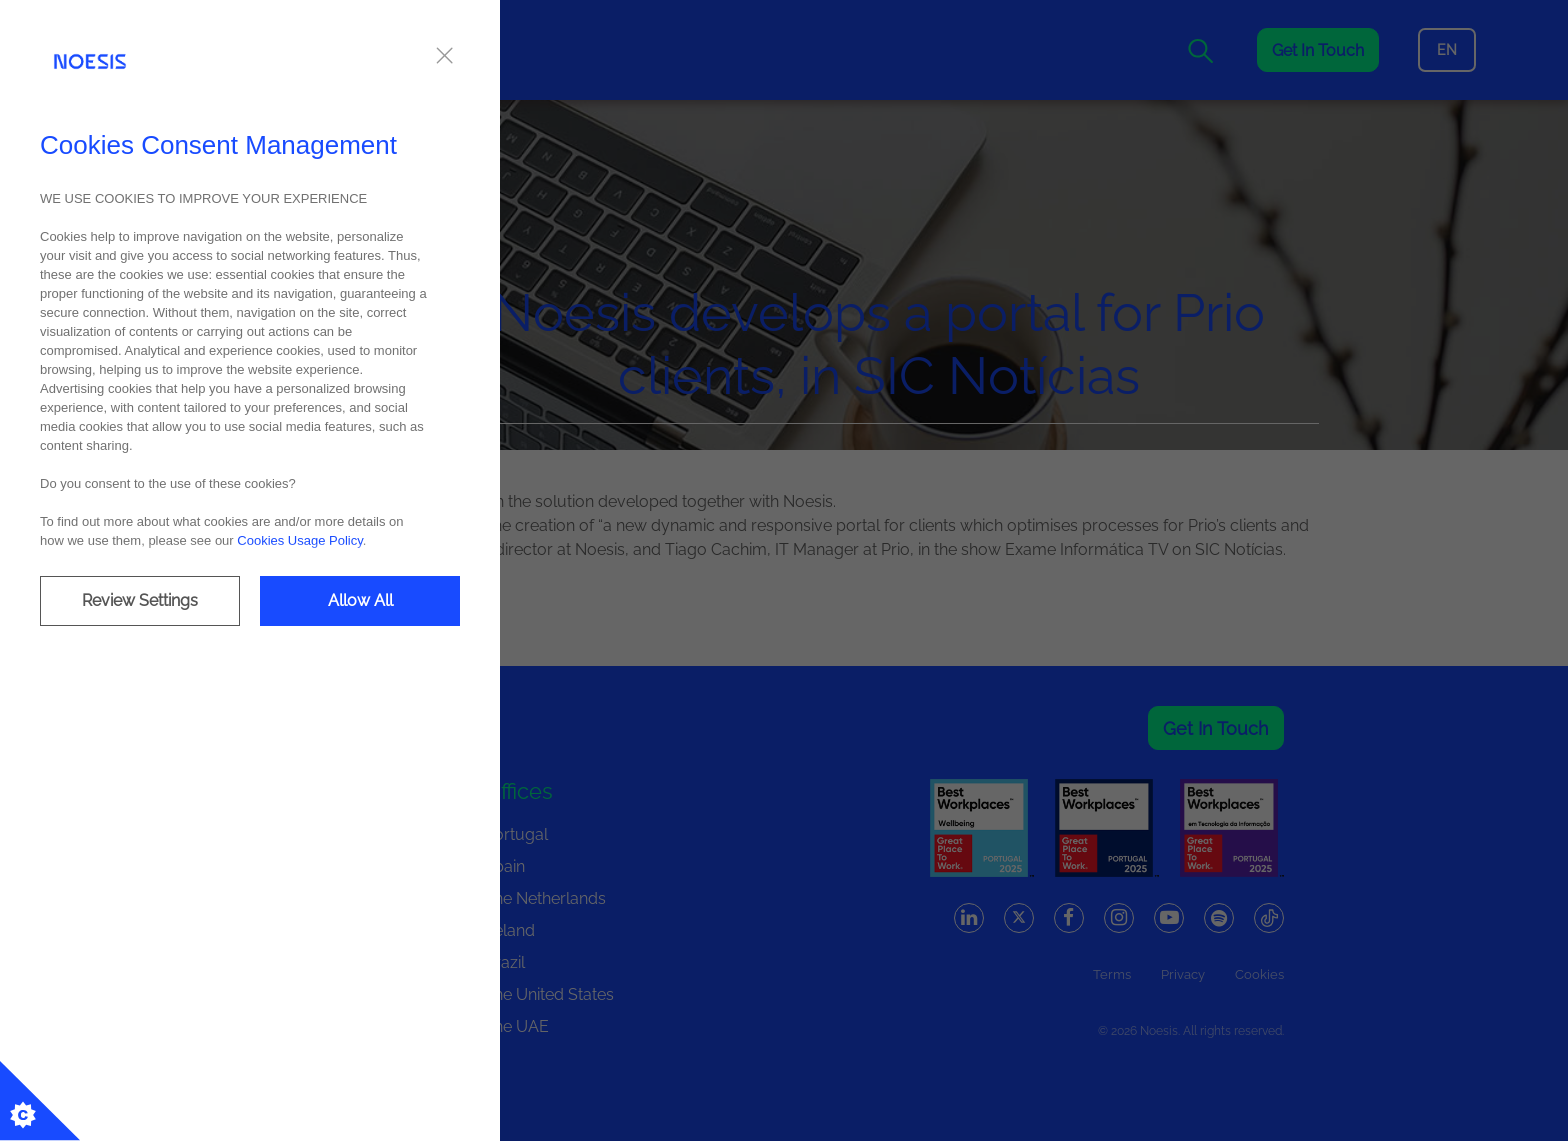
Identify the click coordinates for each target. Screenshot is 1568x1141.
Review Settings (140, 600)
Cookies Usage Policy (299, 540)
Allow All (360, 600)
